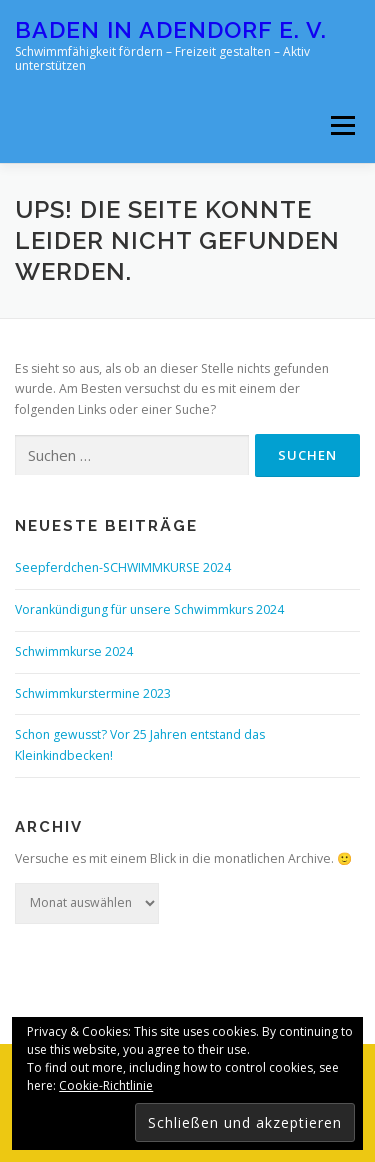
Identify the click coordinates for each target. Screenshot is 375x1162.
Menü (341, 125)
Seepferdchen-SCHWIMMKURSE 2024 (123, 567)
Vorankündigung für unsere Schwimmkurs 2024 (149, 609)
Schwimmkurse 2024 (74, 651)
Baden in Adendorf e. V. (171, 29)
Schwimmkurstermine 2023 (93, 693)
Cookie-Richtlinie (106, 1085)
